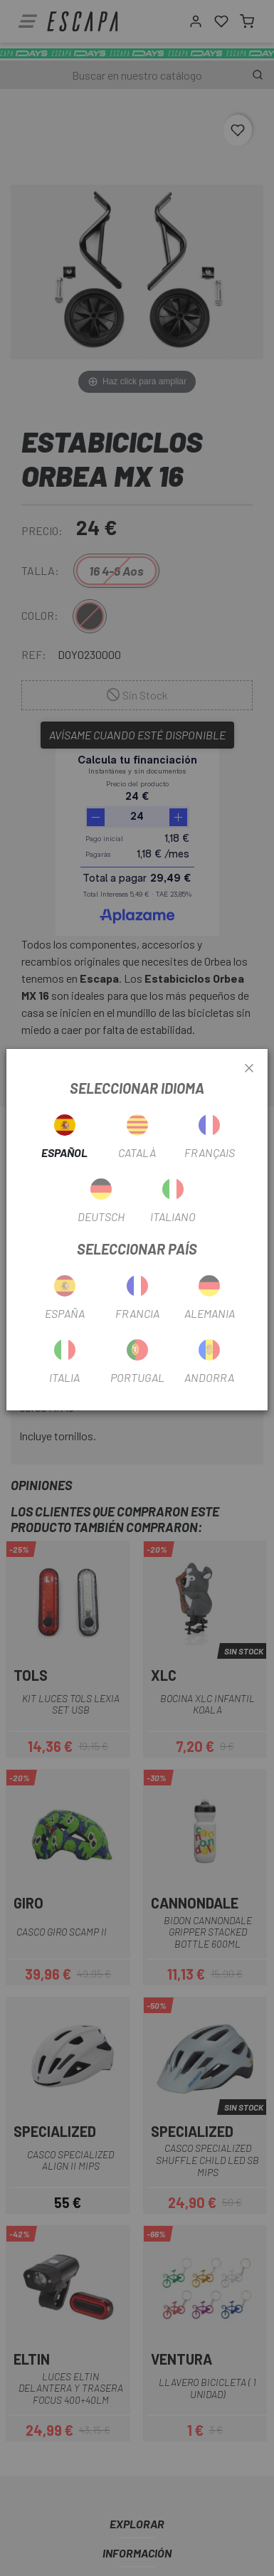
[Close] (249, 1068)
